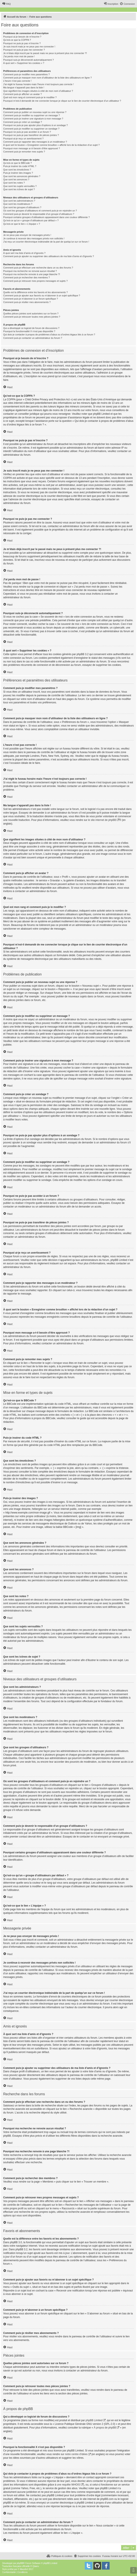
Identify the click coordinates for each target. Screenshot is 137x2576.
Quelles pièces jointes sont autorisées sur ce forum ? (30, 313)
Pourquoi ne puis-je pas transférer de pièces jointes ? (31, 135)
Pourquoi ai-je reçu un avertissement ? (23, 138)
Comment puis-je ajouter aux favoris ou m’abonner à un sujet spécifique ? (41, 295)
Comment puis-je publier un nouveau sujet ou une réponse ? (34, 112)
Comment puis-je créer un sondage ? (22, 122)
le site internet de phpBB (102, 819)
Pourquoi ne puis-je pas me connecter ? (24, 49)
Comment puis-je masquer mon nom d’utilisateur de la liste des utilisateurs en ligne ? (47, 77)
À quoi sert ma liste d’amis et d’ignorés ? (24, 253)
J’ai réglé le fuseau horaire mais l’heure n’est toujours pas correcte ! (38, 84)
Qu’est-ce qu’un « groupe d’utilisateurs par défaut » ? (31, 220)
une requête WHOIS (68, 2484)
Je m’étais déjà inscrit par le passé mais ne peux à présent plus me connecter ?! (45, 53)
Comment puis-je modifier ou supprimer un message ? (31, 115)
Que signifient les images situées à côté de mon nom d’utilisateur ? (38, 91)
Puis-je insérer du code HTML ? (19, 166)
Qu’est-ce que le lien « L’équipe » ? (21, 224)
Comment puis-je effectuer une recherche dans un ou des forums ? (38, 267)
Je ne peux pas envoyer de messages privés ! (27, 235)
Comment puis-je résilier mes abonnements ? (27, 302)
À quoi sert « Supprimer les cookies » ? (23, 63)
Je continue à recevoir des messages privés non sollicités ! (33, 238)
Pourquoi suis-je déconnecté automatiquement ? (28, 60)
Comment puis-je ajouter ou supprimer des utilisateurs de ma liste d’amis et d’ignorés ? (48, 256)
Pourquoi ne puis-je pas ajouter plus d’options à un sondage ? (35, 125)
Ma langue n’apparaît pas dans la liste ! (23, 87)
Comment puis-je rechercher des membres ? (26, 277)
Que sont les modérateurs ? (17, 204)
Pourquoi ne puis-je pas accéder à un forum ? (27, 132)
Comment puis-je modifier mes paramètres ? (26, 74)
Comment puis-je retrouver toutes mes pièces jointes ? (31, 316)
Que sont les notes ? (14, 182)
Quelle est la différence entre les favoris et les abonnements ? (35, 292)
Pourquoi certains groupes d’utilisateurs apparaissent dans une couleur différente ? (46, 217)
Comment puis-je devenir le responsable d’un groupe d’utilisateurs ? (38, 214)
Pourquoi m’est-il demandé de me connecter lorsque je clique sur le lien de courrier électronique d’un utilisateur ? (62, 100)
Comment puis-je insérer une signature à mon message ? (33, 118)
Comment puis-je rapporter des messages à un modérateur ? (35, 141)
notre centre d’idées (76, 2454)
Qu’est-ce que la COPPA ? (17, 40)
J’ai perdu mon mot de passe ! (19, 56)
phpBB (20, 2563)
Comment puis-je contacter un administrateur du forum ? (32, 338)
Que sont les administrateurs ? (19, 200)
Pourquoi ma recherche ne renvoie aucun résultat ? (30, 271)
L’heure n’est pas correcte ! (17, 81)
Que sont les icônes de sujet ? (19, 189)
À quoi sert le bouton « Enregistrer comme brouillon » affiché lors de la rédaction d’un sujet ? (51, 145)
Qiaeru (36, 2566)
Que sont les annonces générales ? (21, 176)
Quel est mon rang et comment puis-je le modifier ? (30, 97)
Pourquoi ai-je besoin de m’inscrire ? (22, 36)
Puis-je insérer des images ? (18, 173)
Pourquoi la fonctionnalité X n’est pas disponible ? (29, 331)
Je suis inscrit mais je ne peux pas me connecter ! (29, 46)
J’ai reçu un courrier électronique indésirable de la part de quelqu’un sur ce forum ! (46, 241)
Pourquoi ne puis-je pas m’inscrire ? (22, 43)
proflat (10, 2569)
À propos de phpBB (105, 2427)
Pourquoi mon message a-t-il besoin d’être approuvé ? (31, 148)
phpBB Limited (94, 2420)
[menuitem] (6, 3)
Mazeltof (24, 2569)
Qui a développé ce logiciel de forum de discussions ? (31, 328)
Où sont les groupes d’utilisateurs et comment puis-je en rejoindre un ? (40, 210)
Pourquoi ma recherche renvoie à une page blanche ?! (31, 274)
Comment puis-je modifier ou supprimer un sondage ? (31, 128)
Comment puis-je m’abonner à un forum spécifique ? (30, 298)
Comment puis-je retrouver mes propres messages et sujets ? (35, 281)
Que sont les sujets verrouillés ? (20, 186)
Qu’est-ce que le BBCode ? (17, 163)
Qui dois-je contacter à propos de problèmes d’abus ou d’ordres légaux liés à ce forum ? (49, 334)
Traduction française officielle (16, 2566)
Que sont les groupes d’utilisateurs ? (22, 207)
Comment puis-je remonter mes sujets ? (24, 151)
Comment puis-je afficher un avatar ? (22, 94)
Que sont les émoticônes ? (17, 169)
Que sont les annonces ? (16, 179)
